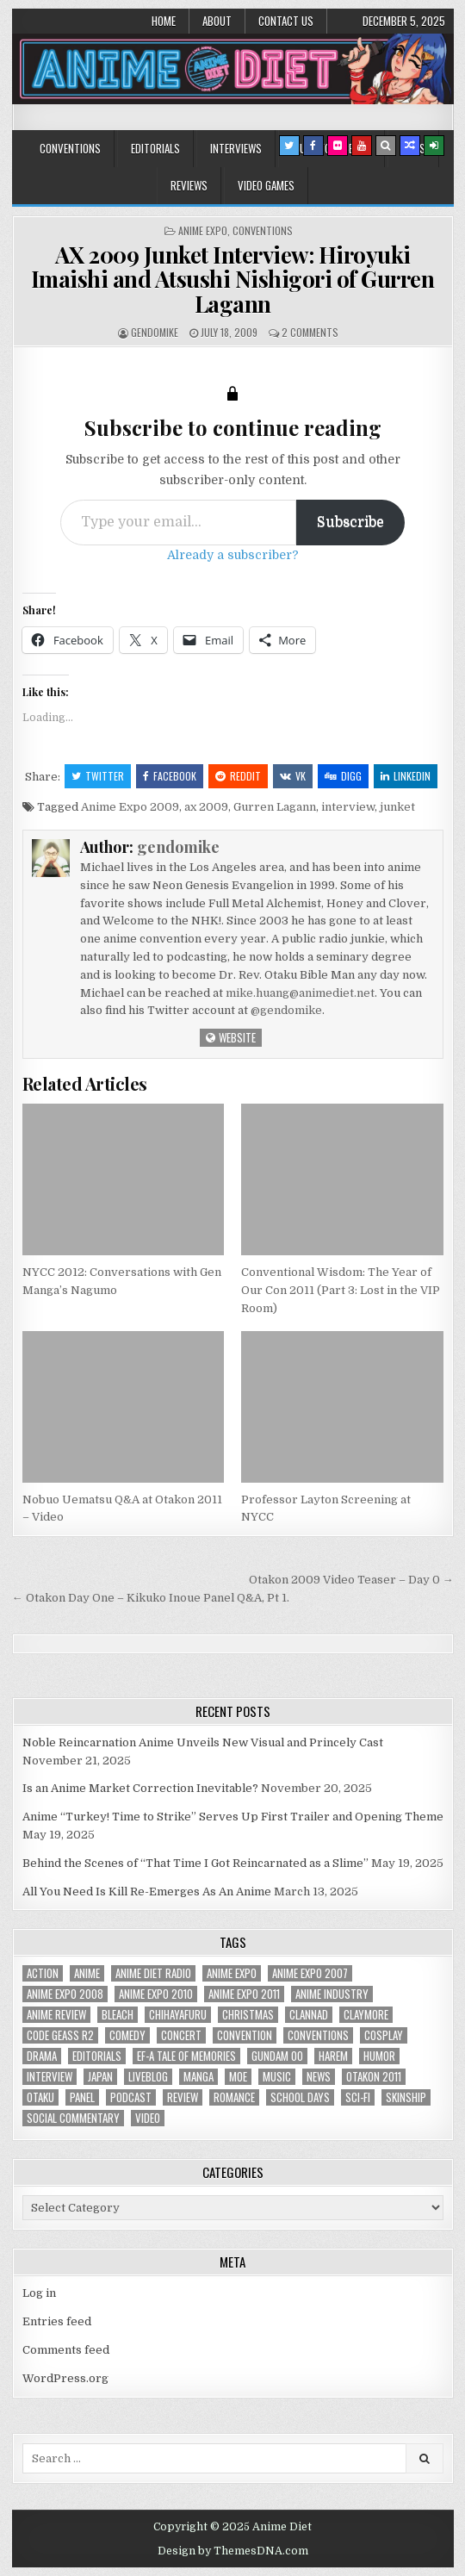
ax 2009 (206, 806)
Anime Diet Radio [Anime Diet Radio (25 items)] (153, 1973)
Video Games (266, 185)
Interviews (236, 148)
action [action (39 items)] (43, 1973)
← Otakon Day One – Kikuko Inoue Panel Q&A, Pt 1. (150, 1597)
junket (397, 806)
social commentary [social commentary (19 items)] (73, 2118)
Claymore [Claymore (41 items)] (366, 2015)
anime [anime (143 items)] (87, 1973)
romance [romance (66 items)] (234, 2097)
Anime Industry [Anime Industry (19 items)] (332, 1994)
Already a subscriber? (233, 555)
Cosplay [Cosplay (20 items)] (383, 2035)
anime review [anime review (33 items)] (56, 2015)
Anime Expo (202, 230)
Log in (39, 2293)
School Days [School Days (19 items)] (300, 2097)
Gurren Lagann (274, 806)
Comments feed (65, 2349)
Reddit (238, 775)
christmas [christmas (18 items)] (248, 2015)
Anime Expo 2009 (130, 806)
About (217, 20)
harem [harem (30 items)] (333, 2056)
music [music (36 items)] (277, 2077)
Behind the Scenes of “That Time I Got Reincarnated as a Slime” (195, 1863)
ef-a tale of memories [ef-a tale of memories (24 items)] (186, 2056)
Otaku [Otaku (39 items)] (40, 2097)
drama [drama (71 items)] (42, 2056)
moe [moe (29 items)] (238, 2077)
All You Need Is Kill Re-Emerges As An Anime (146, 1891)
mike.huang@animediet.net (300, 992)
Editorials (155, 148)
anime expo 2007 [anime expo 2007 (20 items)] (310, 1973)
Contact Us (285, 20)
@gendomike (286, 1010)
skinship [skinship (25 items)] (406, 2097)
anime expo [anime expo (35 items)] (232, 1973)
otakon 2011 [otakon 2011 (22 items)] (373, 2077)
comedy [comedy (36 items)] (127, 2035)
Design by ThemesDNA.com (233, 2551)
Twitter (97, 775)
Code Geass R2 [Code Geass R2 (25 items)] (60, 2035)
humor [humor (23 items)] (379, 2056)
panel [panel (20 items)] (82, 2097)
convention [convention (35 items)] (244, 2035)
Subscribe (350, 522)
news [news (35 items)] (319, 2077)
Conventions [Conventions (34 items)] (318, 2035)
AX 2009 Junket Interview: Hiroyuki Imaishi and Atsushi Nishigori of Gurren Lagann (233, 279)
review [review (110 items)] (182, 2097)
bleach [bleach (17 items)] (117, 2015)
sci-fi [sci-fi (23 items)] (357, 2097)
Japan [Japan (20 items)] (100, 2077)
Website (231, 1037)
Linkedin (406, 775)
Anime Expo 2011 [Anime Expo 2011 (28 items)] (244, 1994)
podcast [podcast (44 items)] (131, 2097)
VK (293, 775)
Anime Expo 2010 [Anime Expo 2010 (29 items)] (156, 1994)
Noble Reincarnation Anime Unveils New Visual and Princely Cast (202, 1742)
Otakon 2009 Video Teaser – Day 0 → (351, 1579)
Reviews (189, 185)
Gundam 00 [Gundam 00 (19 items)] (277, 2056)
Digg (343, 775)
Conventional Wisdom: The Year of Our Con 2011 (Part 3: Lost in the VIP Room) (340, 1290)
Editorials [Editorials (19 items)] (96, 2056)
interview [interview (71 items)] (49, 2077)
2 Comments (310, 332)
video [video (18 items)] (147, 2118)
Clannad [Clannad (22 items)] (308, 2015)
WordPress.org (65, 2378)
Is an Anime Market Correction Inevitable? (140, 1788)
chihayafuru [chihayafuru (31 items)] (178, 2015)
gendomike (154, 332)
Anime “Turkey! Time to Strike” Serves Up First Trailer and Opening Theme (232, 1816)
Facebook (169, 775)
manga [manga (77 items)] (198, 2077)
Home (164, 20)
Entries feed (56, 2321)
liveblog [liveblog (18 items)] (148, 2077)
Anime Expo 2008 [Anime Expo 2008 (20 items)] (65, 1994)
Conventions (70, 148)
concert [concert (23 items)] (181, 2035)
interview (348, 806)
